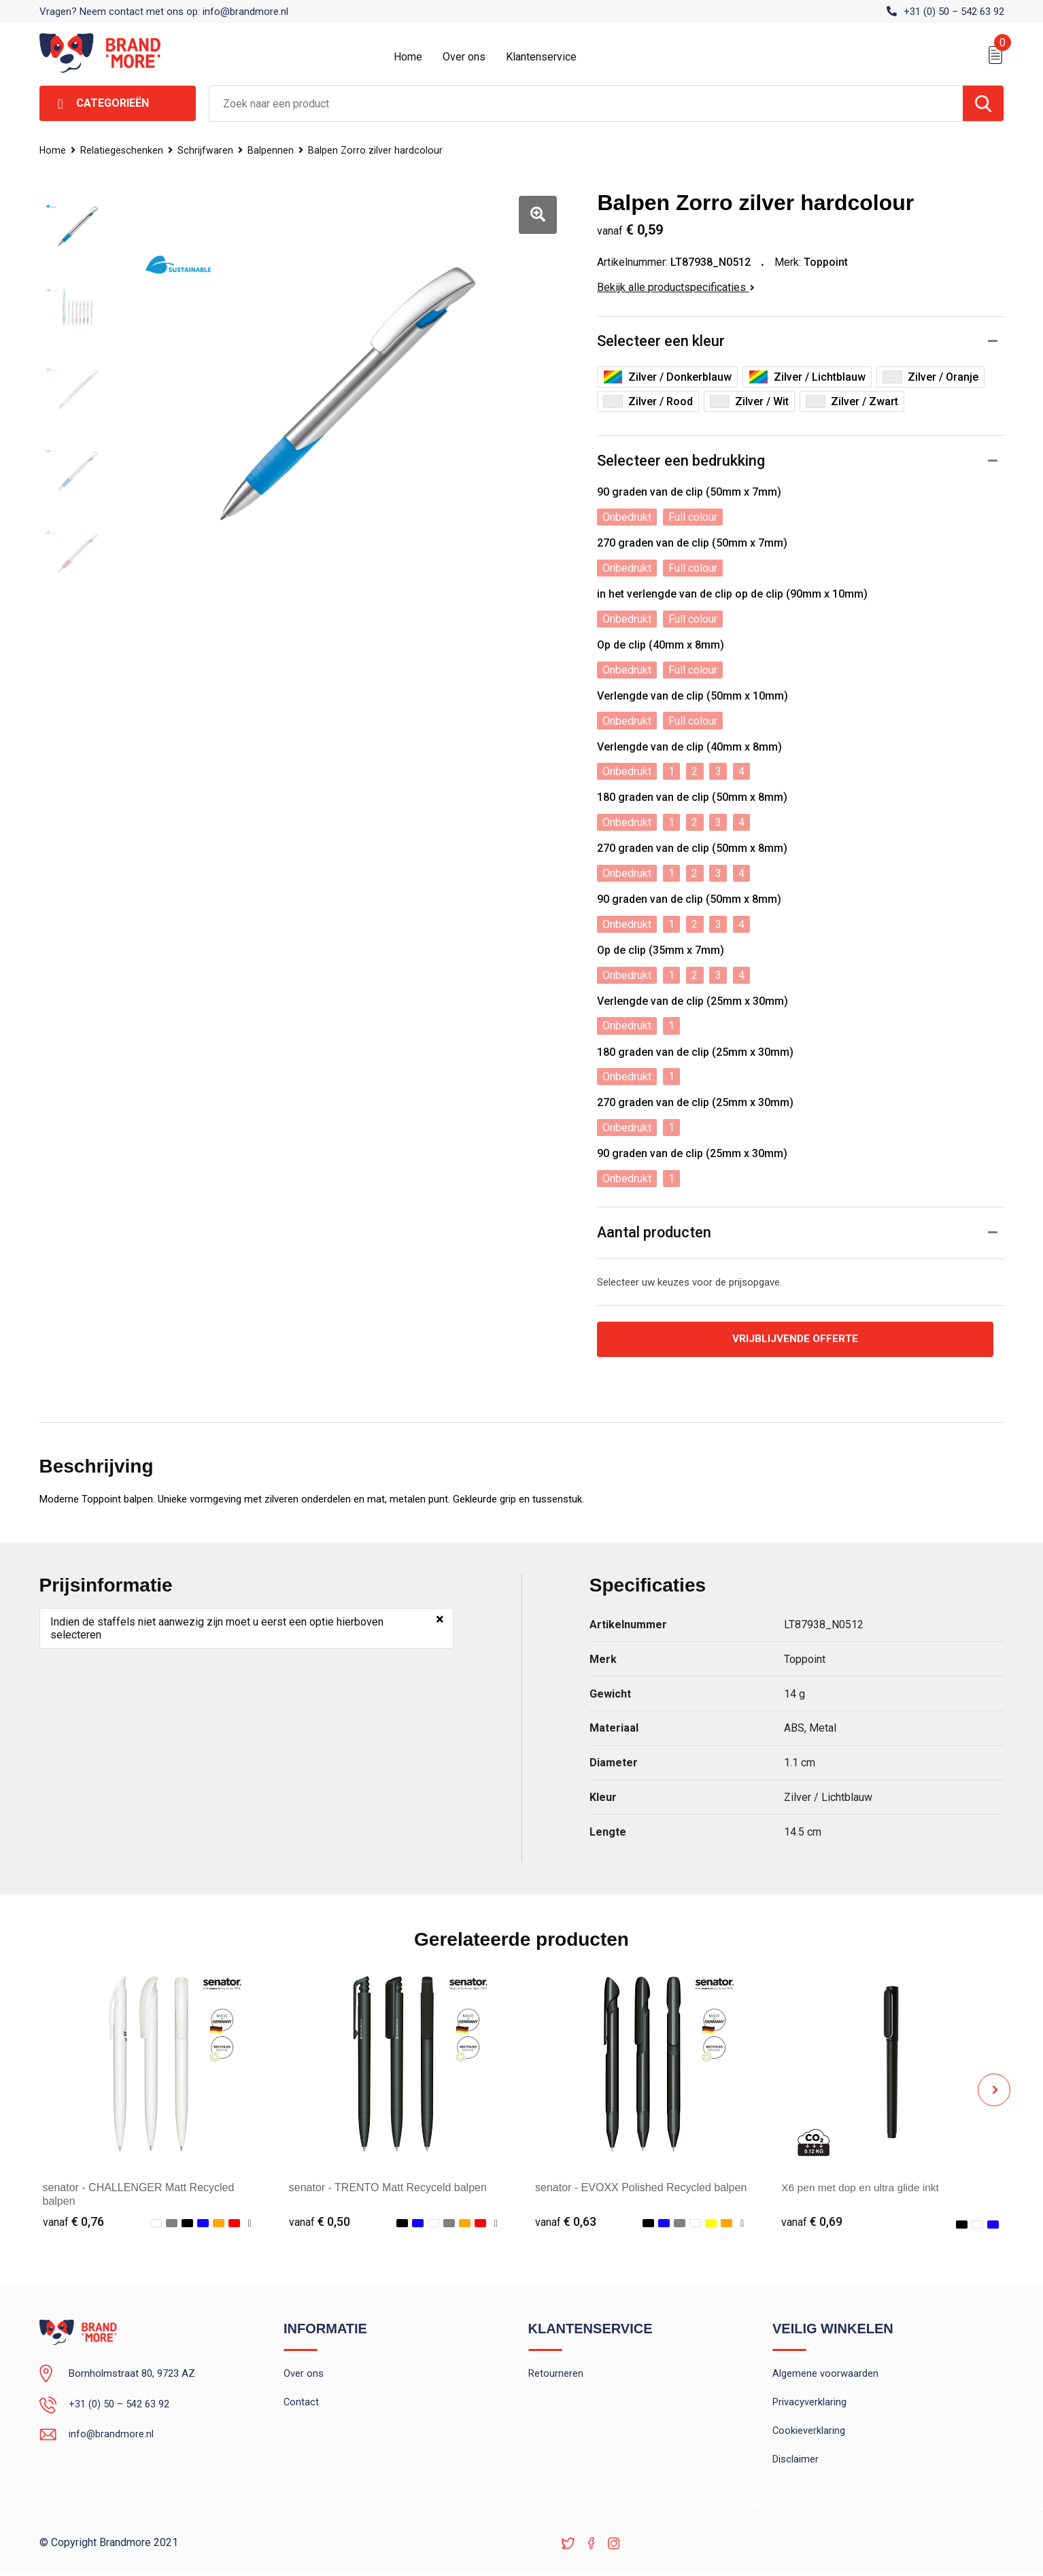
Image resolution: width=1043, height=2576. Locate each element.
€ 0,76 (73, 2222)
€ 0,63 (565, 2222)
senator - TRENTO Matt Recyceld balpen (388, 2187)
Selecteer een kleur (661, 341)
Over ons (464, 56)
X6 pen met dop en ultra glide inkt (862, 2187)
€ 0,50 (319, 2222)
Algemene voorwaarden (825, 2374)
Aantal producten (655, 1232)
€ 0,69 (811, 2222)
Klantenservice (541, 56)
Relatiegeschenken (123, 150)
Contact (302, 2403)
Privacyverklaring (809, 2403)
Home (408, 56)
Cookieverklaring (809, 2432)
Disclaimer (795, 2462)
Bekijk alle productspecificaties (676, 287)
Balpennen (274, 150)
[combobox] (586, 103)
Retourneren (555, 2374)
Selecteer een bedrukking (681, 461)
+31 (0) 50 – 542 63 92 (954, 11)
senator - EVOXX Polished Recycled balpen (641, 2187)
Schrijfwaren (208, 150)
